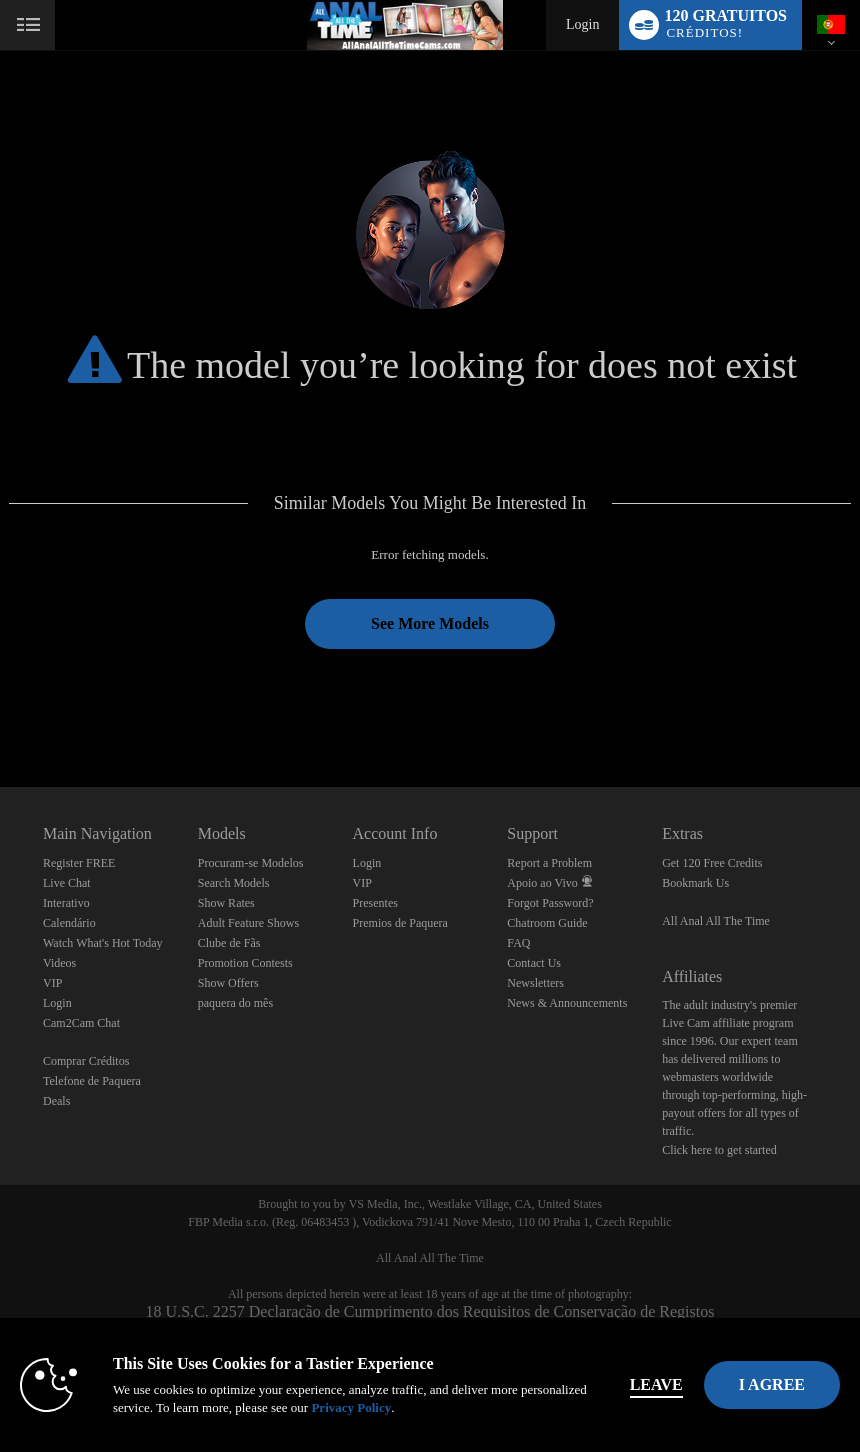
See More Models (430, 623)
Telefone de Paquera (92, 1081)
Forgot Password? (550, 903)
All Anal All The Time (716, 921)
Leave (656, 1384)
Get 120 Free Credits (712, 863)
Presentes (375, 903)
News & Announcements (567, 1003)
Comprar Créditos (86, 1061)
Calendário (69, 923)
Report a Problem (549, 863)
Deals (56, 1101)
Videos (59, 963)
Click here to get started (719, 1150)
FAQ (518, 943)
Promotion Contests (245, 963)
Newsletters (535, 983)
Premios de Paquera (400, 923)
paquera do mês (235, 1003)
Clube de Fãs (229, 943)
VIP (52, 983)
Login (582, 24)
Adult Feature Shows (248, 923)
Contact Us (534, 963)
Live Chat (67, 883)
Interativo (66, 903)
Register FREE (79, 863)
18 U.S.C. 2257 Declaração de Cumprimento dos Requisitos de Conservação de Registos (430, 1311)
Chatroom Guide (547, 923)
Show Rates (226, 903)
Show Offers (228, 983)
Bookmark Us (695, 883)
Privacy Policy (351, 1407)
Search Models (234, 883)
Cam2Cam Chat (81, 1023)
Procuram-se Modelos (251, 863)
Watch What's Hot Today (103, 943)
